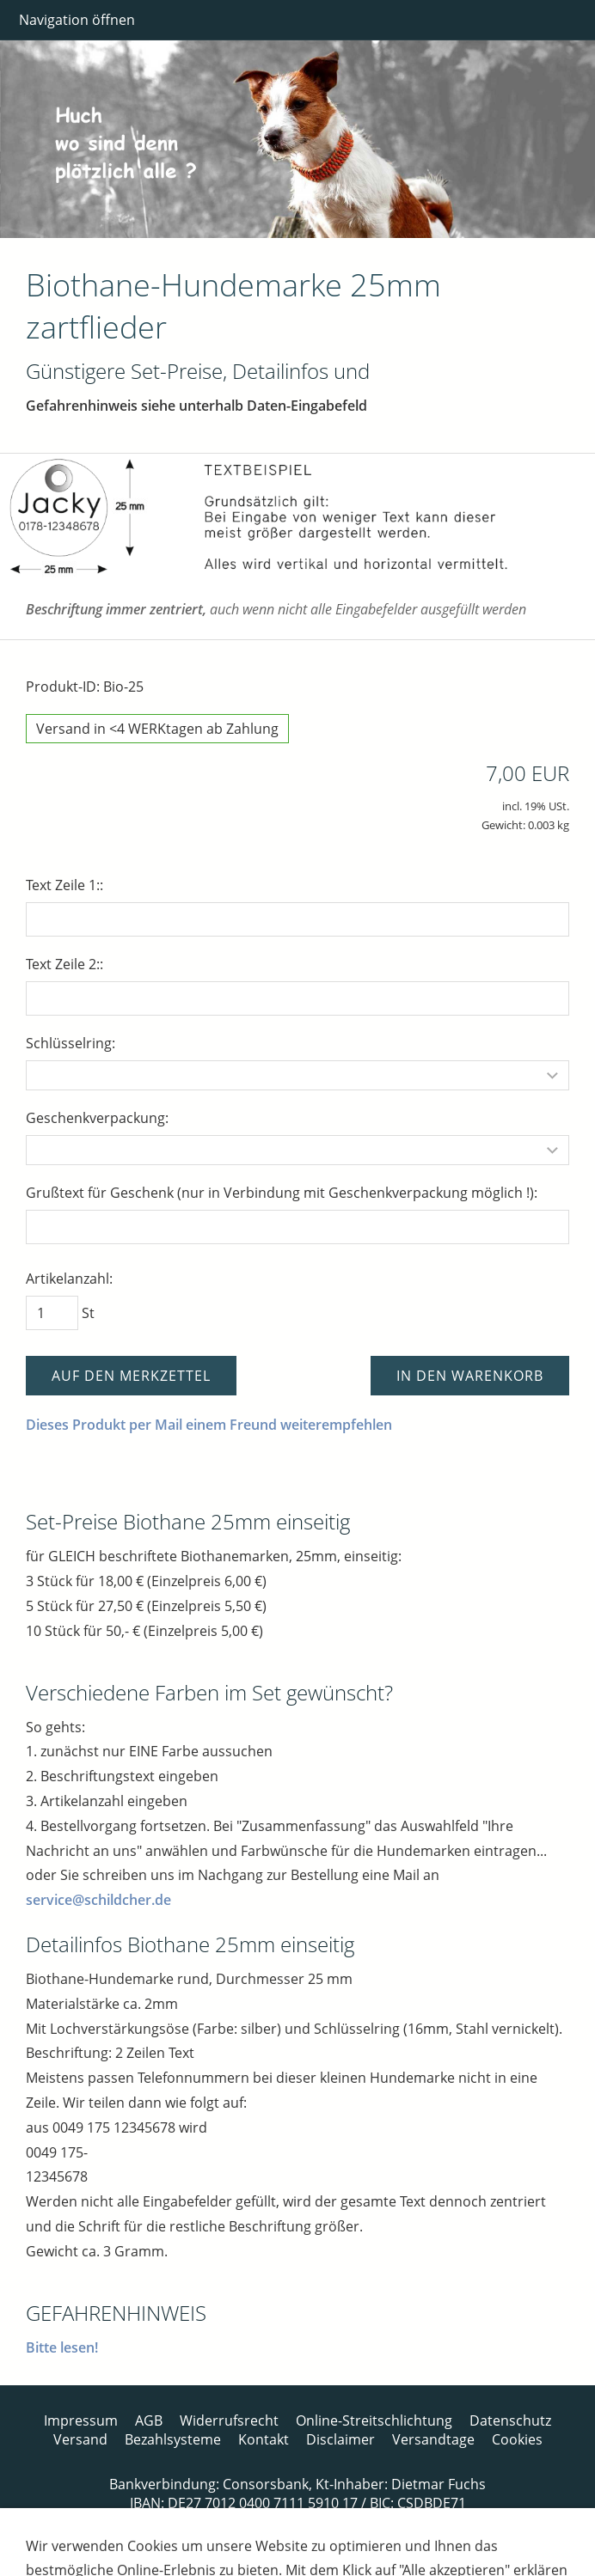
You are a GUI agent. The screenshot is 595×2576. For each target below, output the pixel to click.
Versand (80, 2439)
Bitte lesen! (62, 2347)
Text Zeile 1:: (64, 885)
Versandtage (433, 2439)
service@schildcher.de (98, 1899)
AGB (149, 2420)
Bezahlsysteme (173, 2439)
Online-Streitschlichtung (374, 2420)
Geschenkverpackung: (97, 1117)
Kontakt (263, 2439)
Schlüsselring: (70, 1043)
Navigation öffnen (77, 19)
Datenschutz (510, 2420)
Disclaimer (340, 2439)
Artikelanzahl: (69, 1278)
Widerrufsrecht (229, 2420)
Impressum (81, 2420)
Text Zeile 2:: (64, 964)
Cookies (517, 2439)
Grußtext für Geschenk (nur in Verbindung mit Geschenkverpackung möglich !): (281, 1192)
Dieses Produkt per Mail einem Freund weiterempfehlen (209, 1424)
